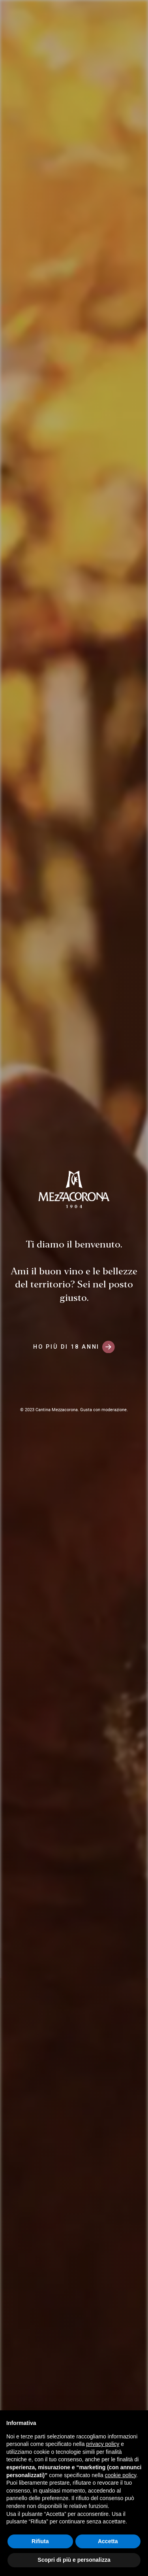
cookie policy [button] (120, 2475)
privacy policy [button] (102, 2444)
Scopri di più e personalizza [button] (73, 2560)
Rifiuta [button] (40, 2541)
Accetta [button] (108, 2541)
